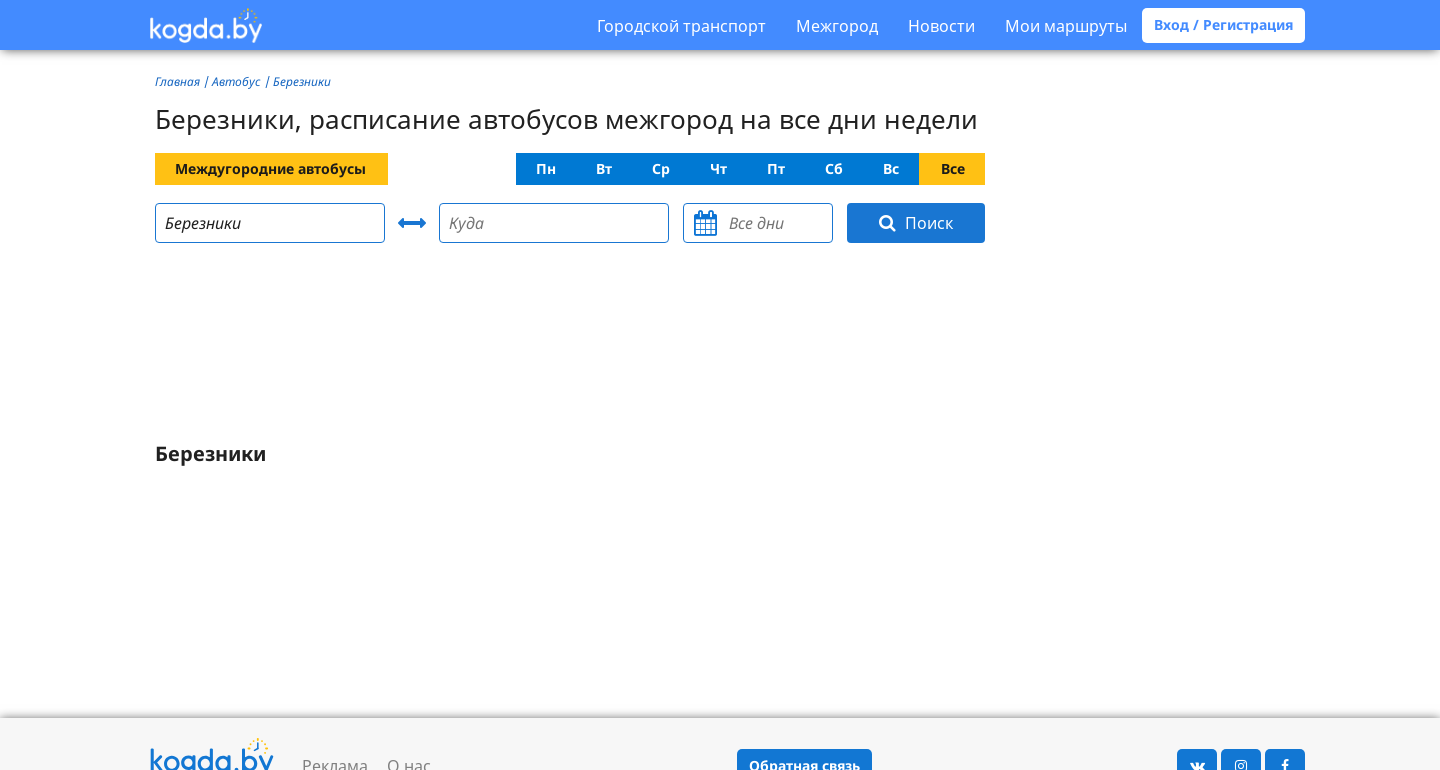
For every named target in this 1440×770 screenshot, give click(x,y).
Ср (661, 168)
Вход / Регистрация (1223, 24)
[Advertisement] (570, 346)
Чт (718, 168)
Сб (834, 168)
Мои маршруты (1066, 26)
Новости (941, 26)
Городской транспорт (681, 26)
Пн (546, 168)
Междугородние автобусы (270, 168)
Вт (604, 168)
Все (953, 168)
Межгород (837, 26)
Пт (776, 168)
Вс (891, 168)
